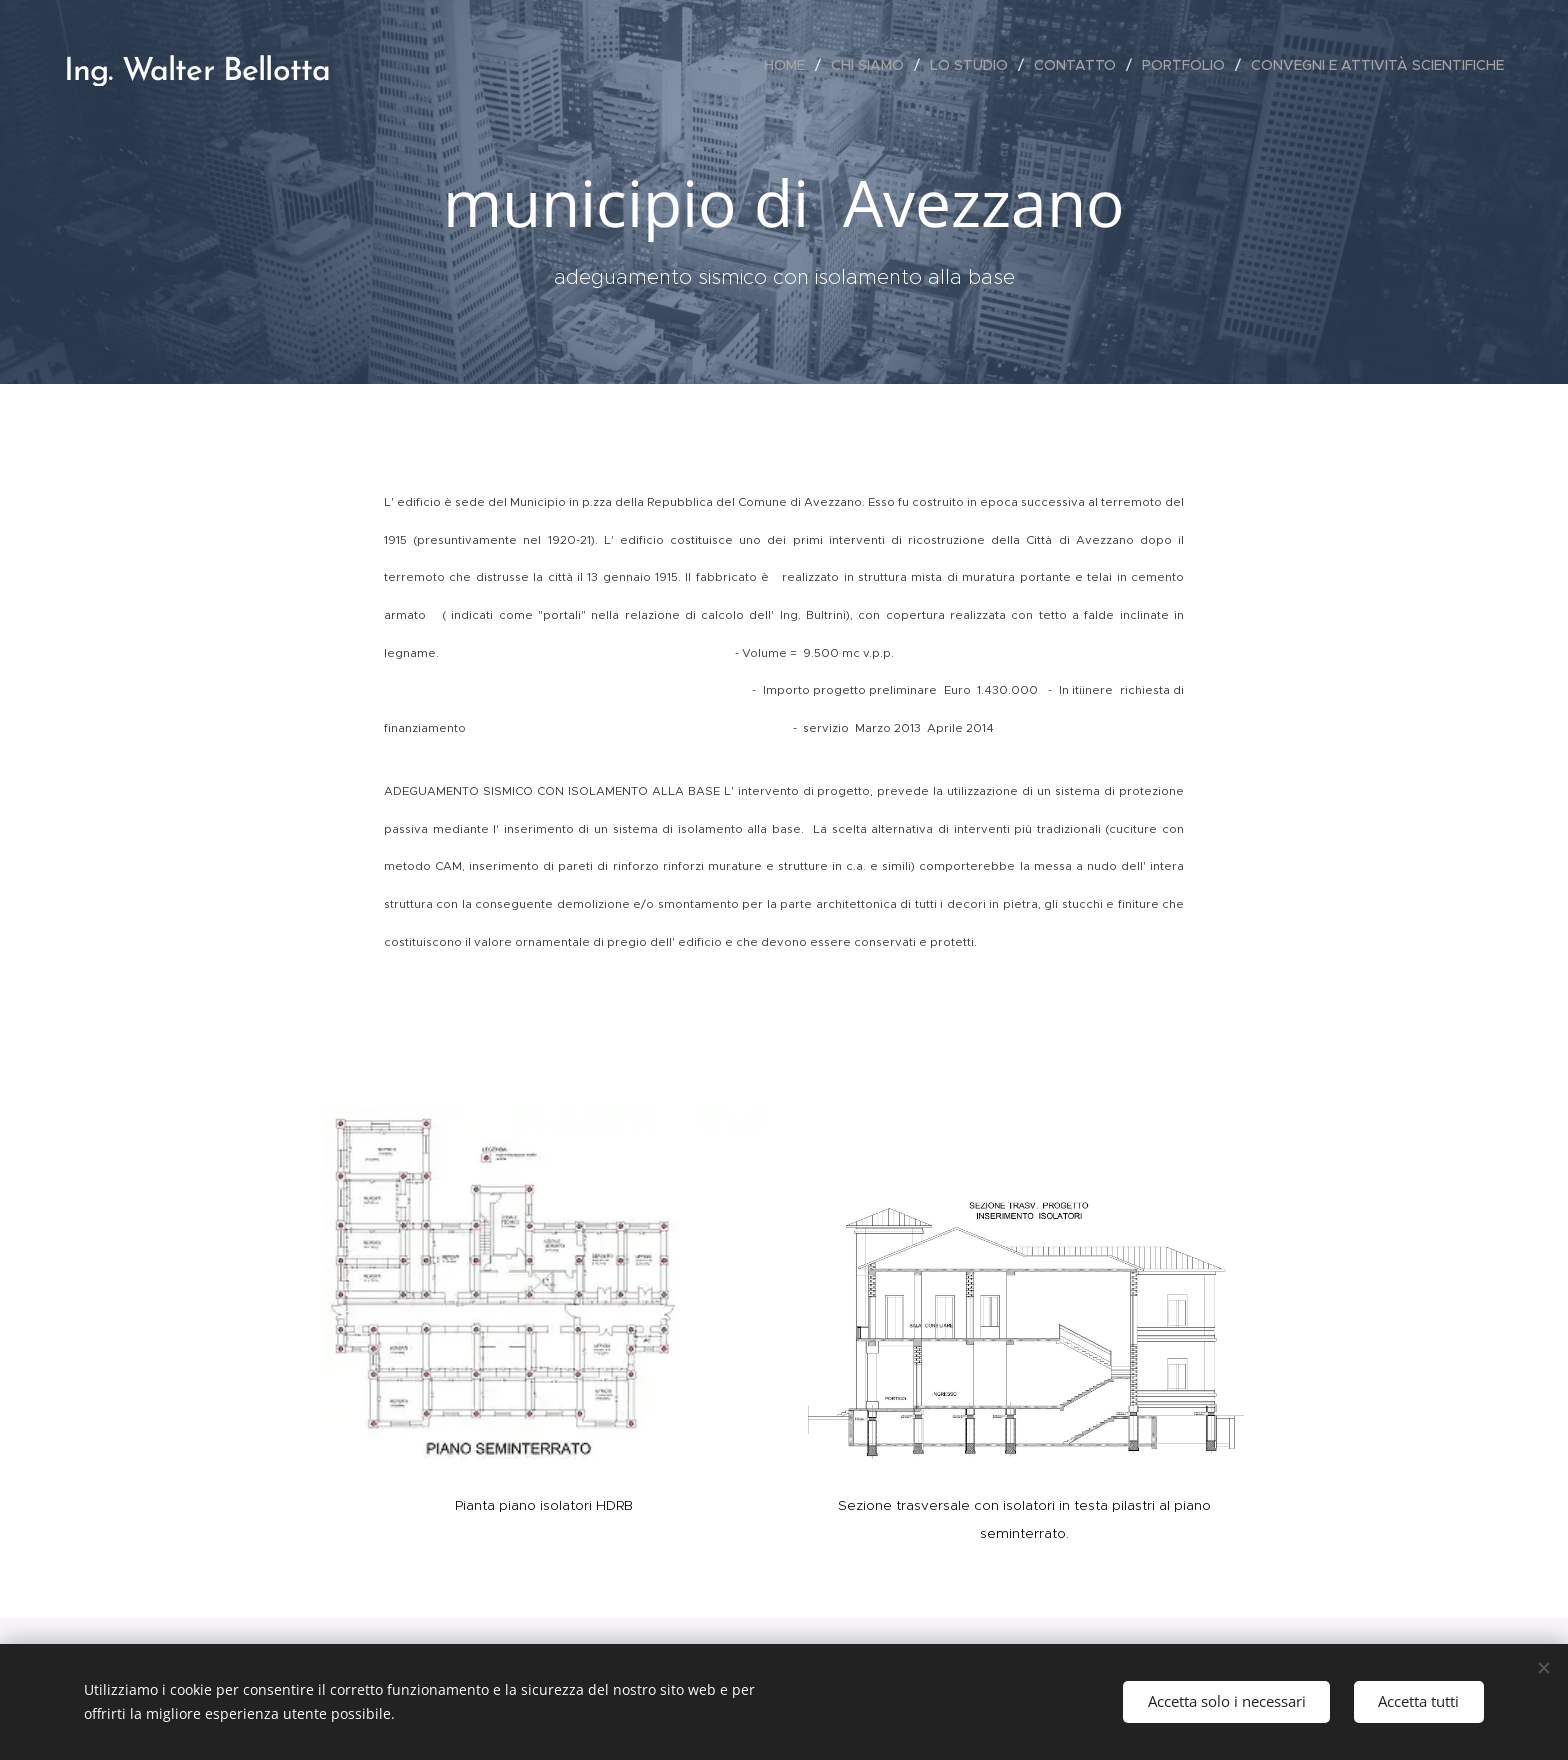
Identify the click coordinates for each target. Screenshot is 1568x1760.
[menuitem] (790, 65)
